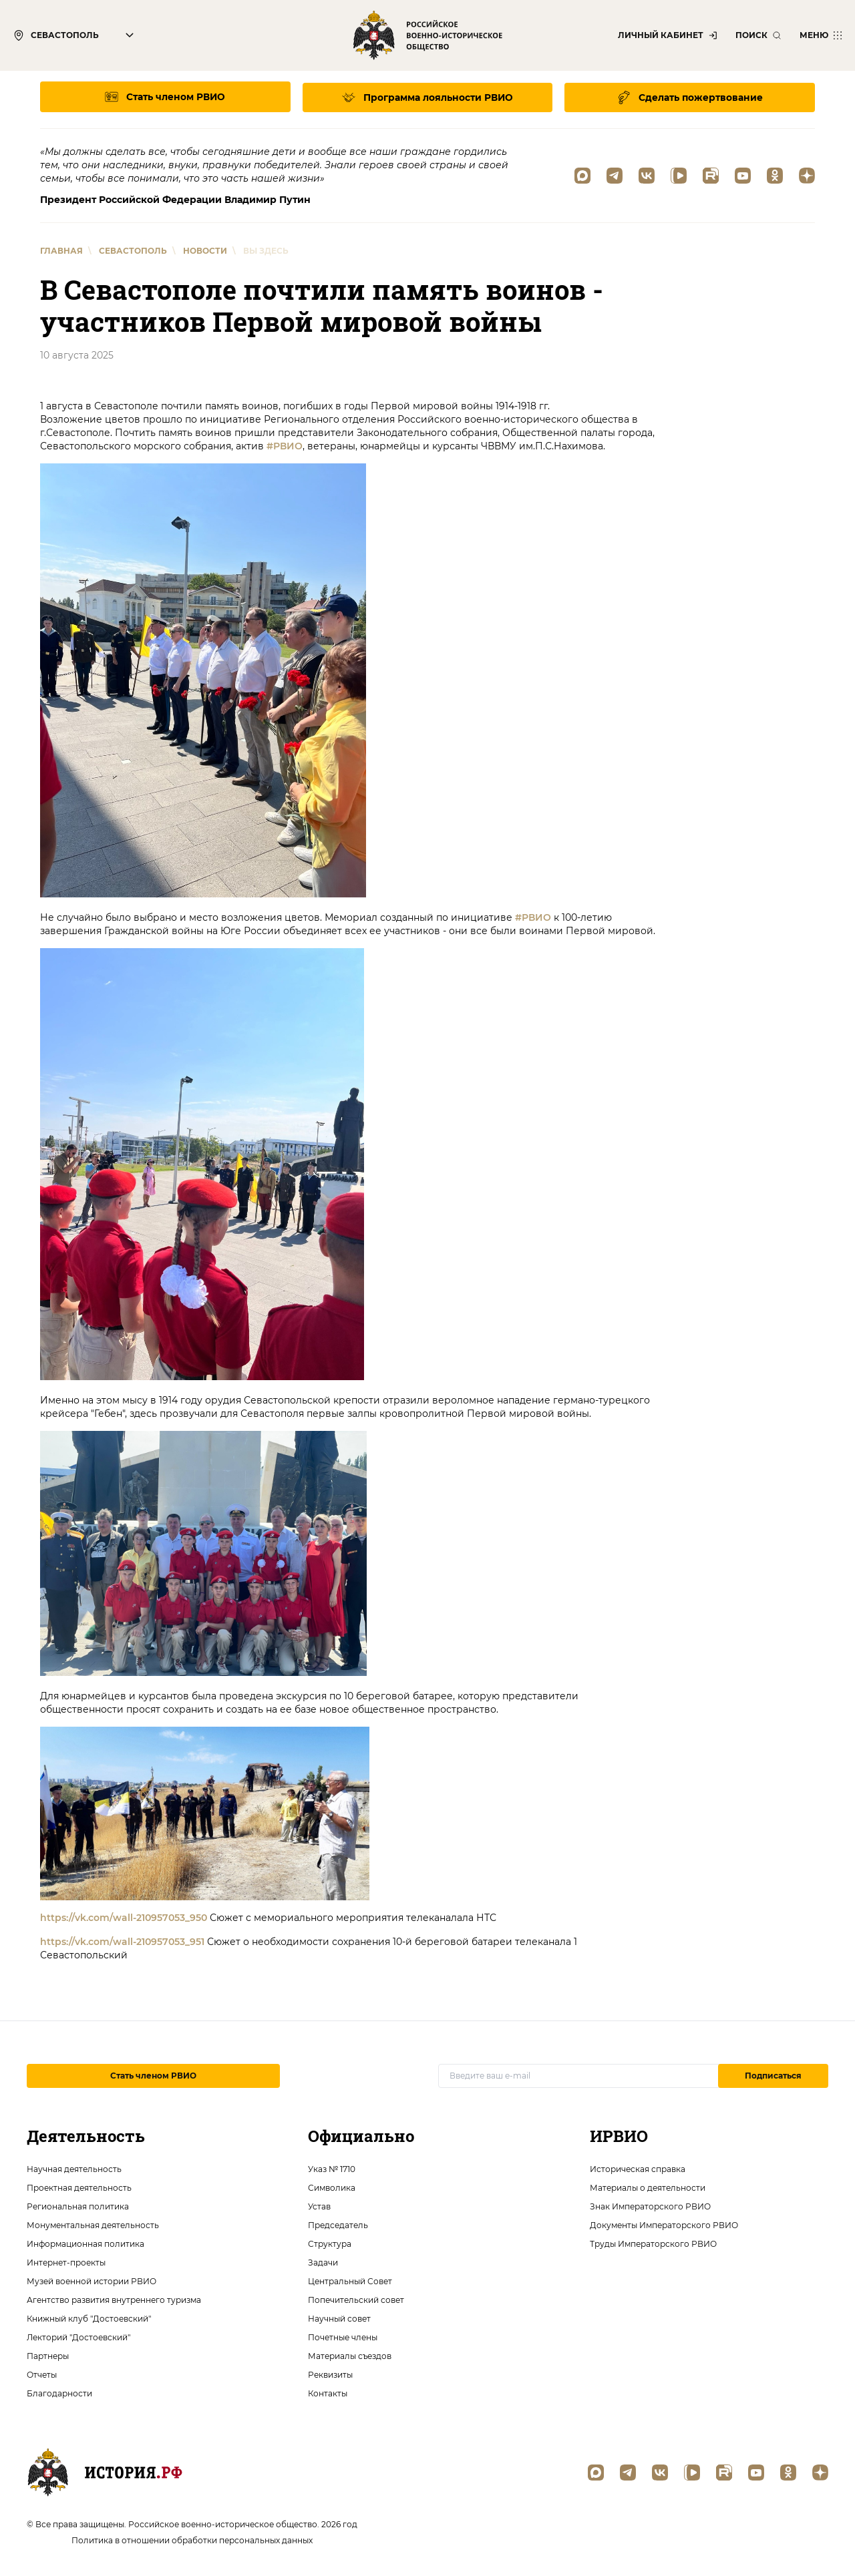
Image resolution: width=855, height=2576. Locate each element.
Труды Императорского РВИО (653, 2243)
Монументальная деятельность (93, 2224)
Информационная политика (85, 2243)
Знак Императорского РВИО (650, 2206)
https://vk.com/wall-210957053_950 (123, 1917)
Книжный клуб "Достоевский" (89, 2318)
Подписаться (773, 2075)
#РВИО (285, 445)
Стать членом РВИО (153, 2075)
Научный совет (339, 2318)
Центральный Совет (350, 2281)
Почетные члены (342, 2337)
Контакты (327, 2393)
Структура (329, 2243)
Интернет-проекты (66, 2262)
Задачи (323, 2262)
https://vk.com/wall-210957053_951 (122, 1941)
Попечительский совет (356, 2299)
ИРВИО (619, 2135)
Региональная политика (78, 2206)
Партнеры (48, 2355)
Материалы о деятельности (647, 2187)
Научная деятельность (74, 2168)
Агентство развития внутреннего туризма (114, 2299)
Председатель (338, 2224)
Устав (319, 2206)
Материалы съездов (349, 2355)
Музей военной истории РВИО (91, 2281)
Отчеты (42, 2374)
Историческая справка (637, 2168)
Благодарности (59, 2393)
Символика (331, 2187)
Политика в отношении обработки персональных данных (192, 2540)
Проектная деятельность (79, 2187)
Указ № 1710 (331, 2168)
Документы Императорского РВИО (664, 2224)
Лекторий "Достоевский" (78, 2337)
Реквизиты (330, 2374)
